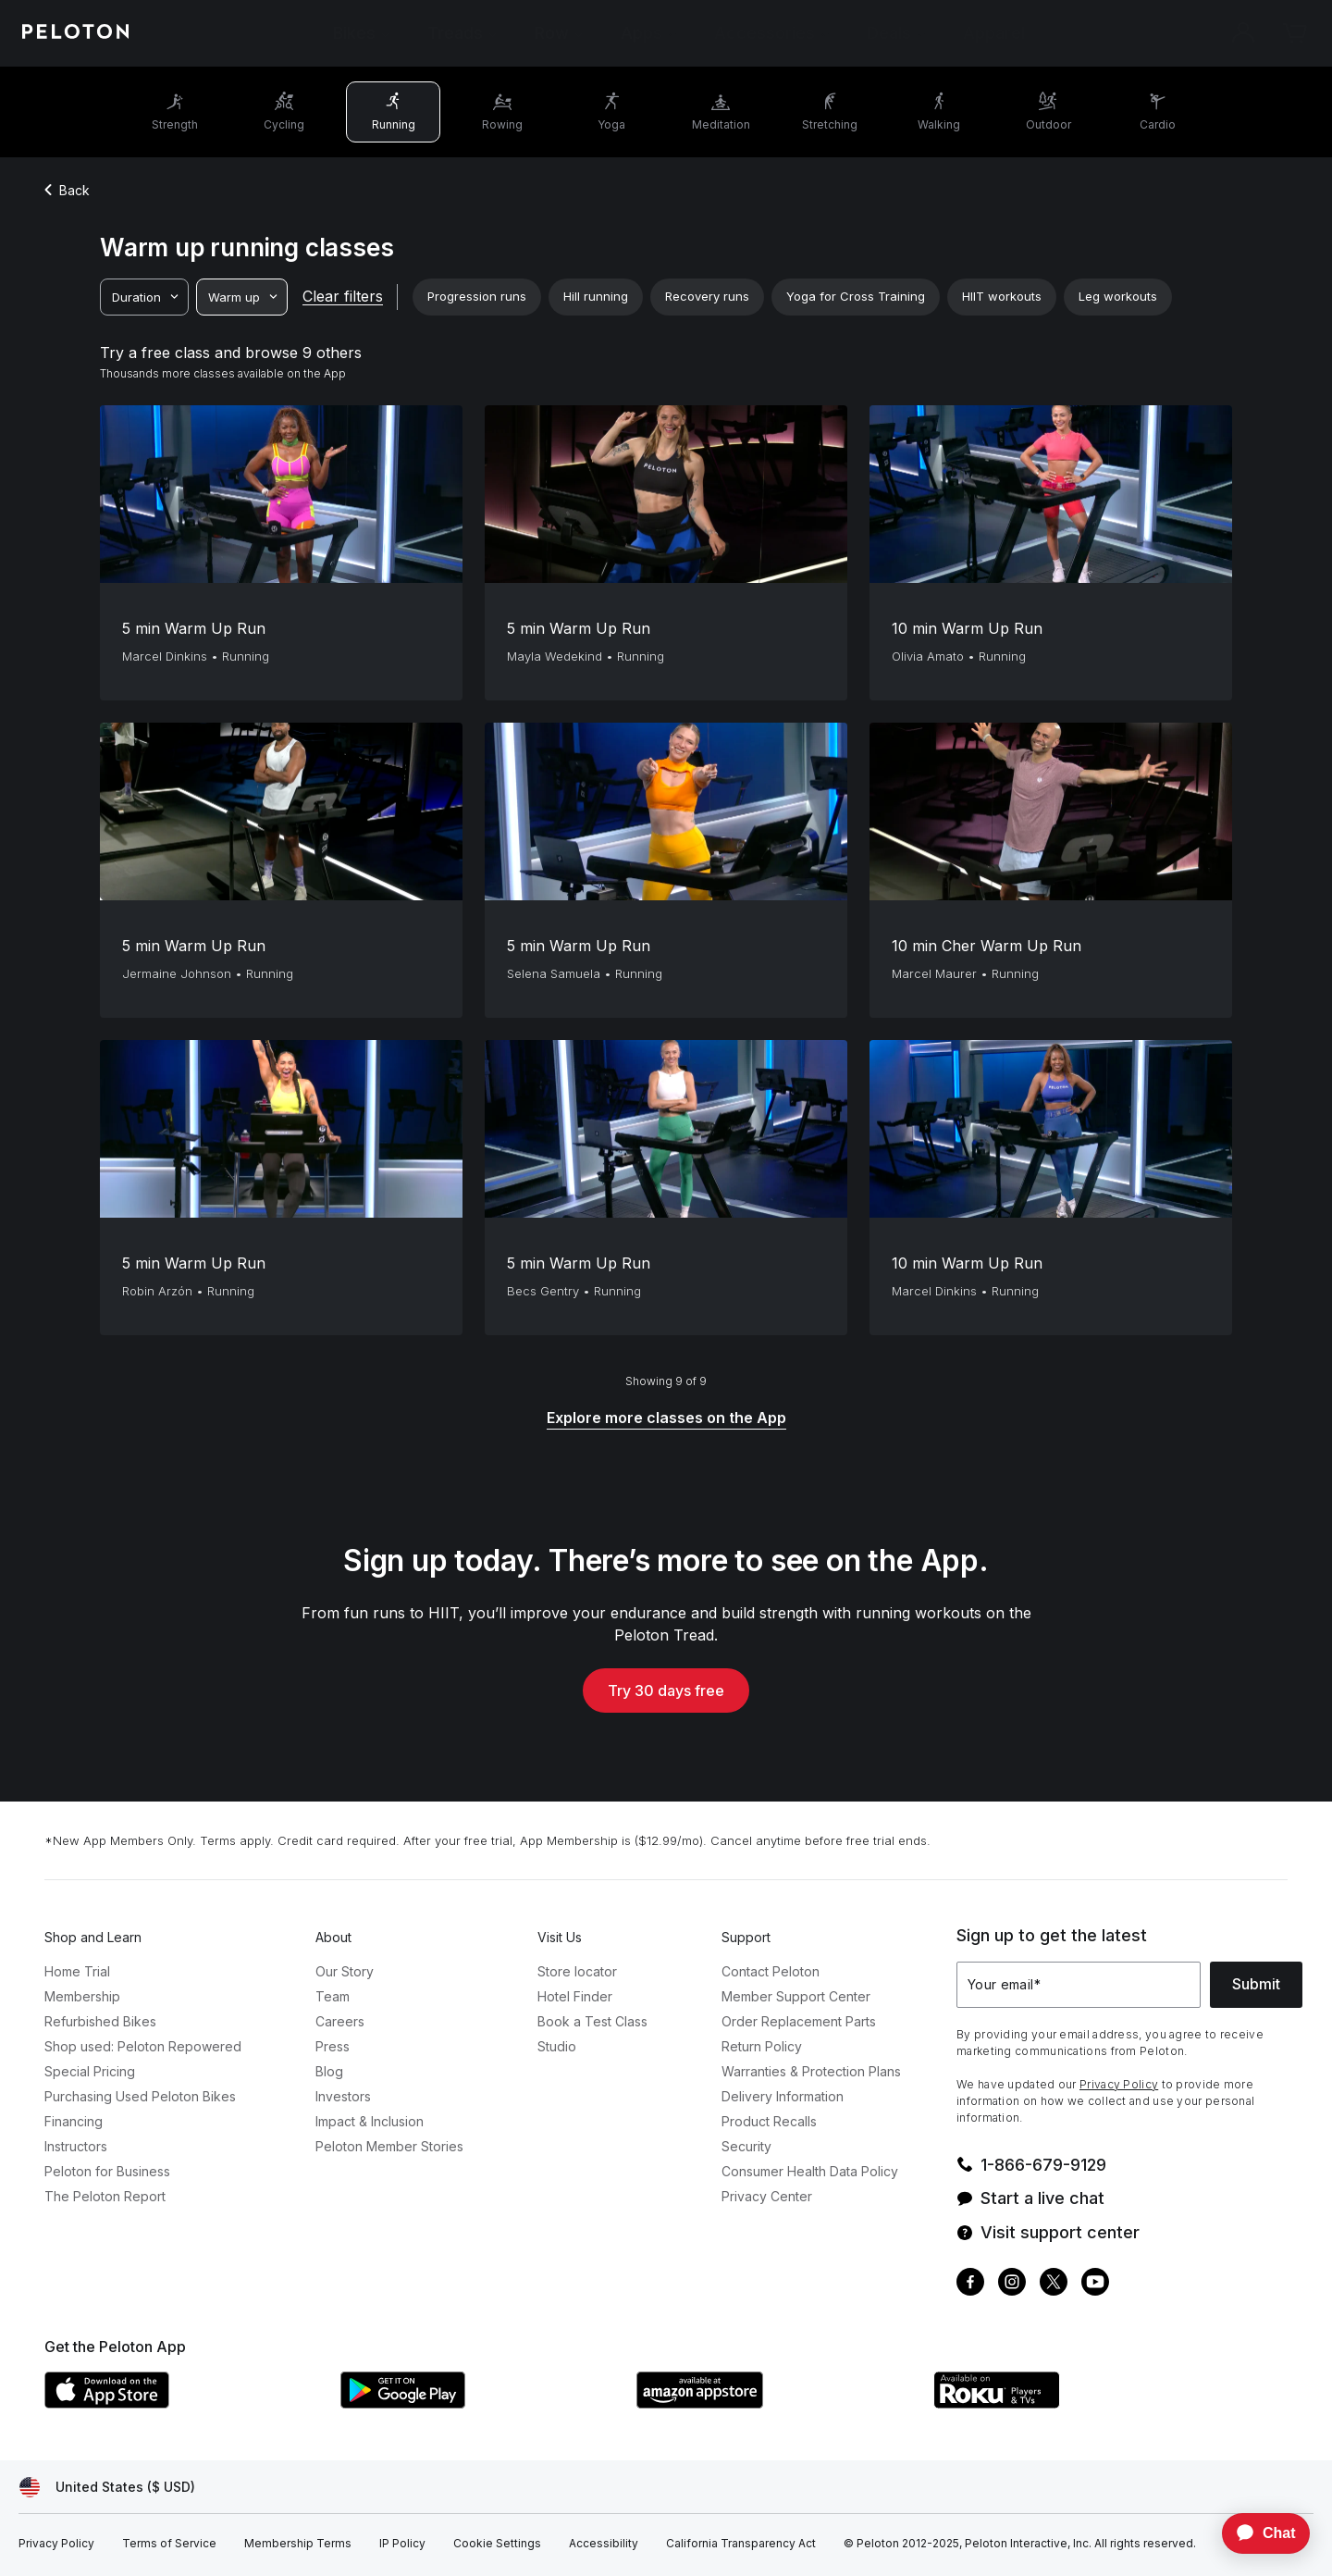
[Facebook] (970, 2284)
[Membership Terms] (298, 2543)
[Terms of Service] (169, 2543)
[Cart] (1295, 33)
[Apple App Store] (183, 2403)
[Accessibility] (603, 2543)
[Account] (1243, 33)
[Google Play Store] (479, 2403)
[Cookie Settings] (497, 2543)
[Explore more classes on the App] (666, 1419)
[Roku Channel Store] (1071, 2403)
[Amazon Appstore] (775, 2403)
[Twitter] (1053, 2284)
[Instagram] (1012, 2284)
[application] (1257, 2533)
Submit (1256, 1984)
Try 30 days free (666, 1690)
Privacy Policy (1118, 2084)
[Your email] (1078, 1985)
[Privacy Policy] (56, 2543)
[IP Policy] (402, 2543)
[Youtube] (1095, 2284)
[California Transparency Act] (741, 2543)
